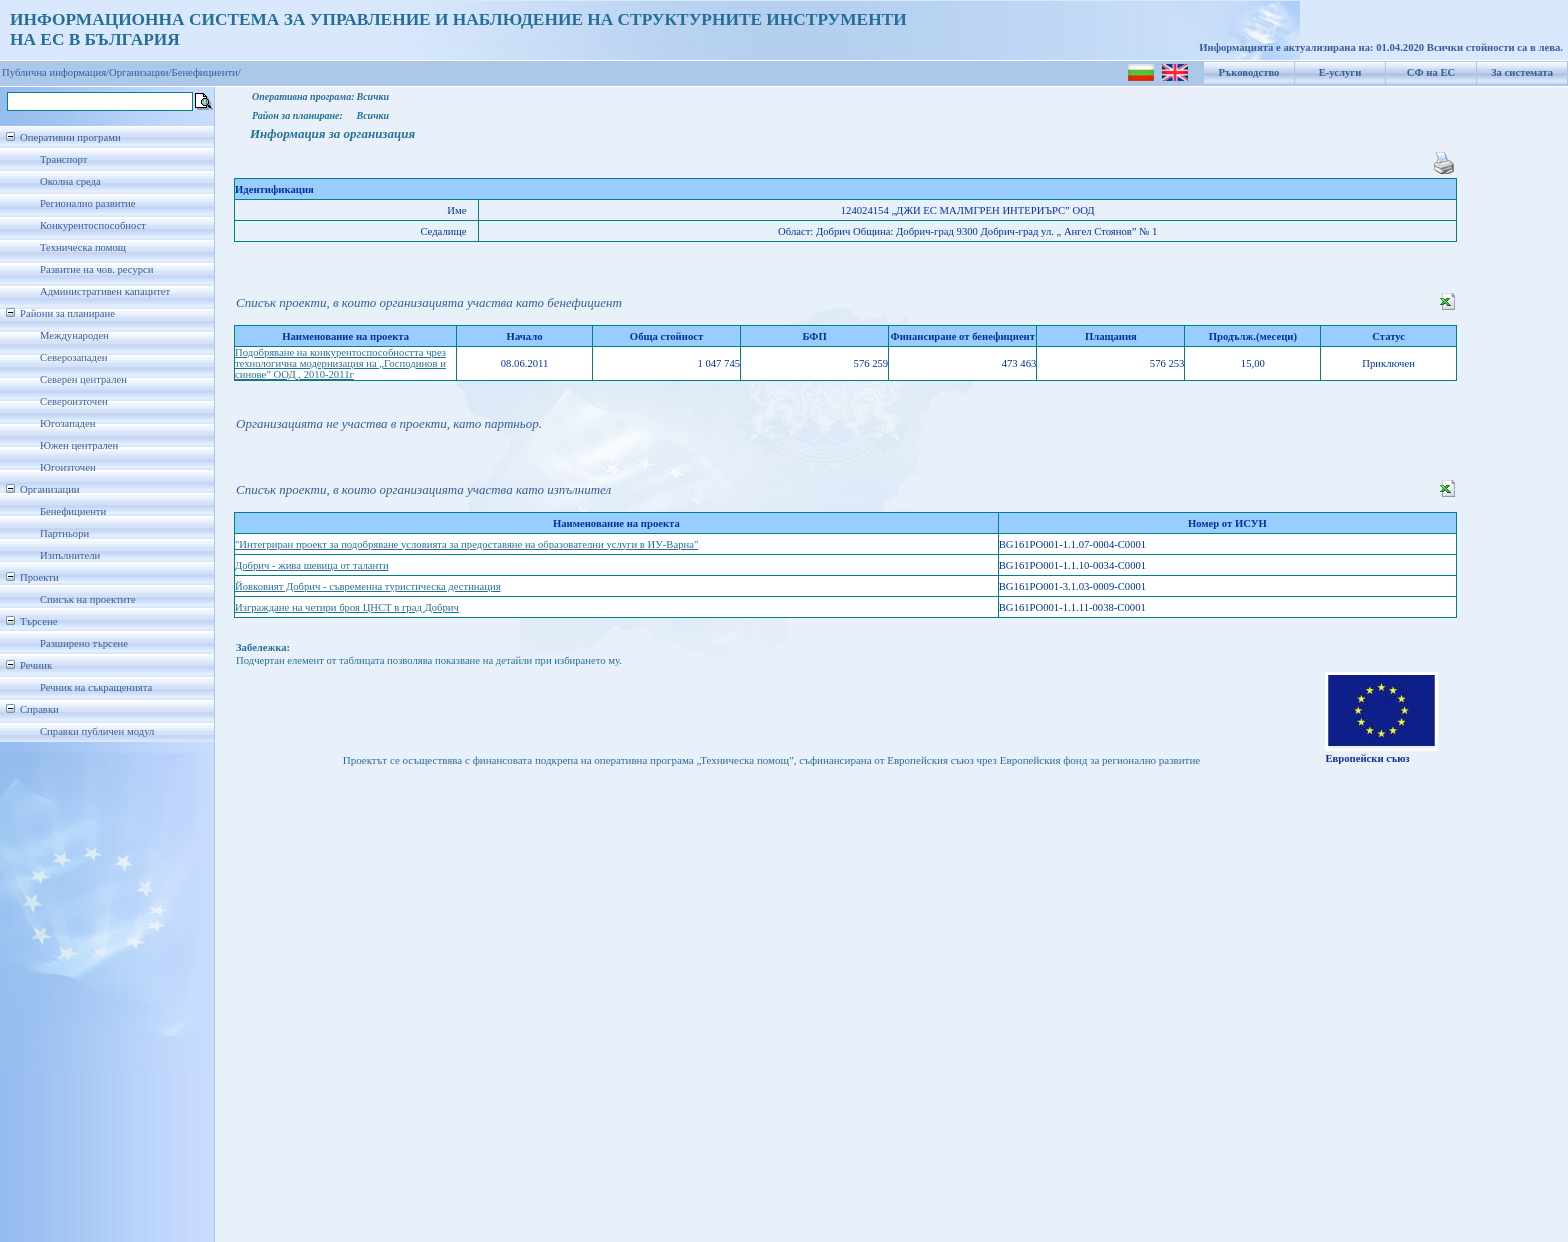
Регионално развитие (88, 203)
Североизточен (74, 401)
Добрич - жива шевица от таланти (312, 565)
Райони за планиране (67, 313)
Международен (74, 335)
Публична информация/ (55, 72)
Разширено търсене (84, 643)
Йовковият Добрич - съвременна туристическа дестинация (368, 586)
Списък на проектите (88, 599)
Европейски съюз (1367, 758)
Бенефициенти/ (206, 72)
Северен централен (83, 379)
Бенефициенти (73, 511)
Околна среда (70, 181)
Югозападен (67, 423)
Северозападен (73, 357)
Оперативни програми (70, 137)
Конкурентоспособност (93, 225)
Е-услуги (1340, 72)
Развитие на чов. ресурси (97, 269)
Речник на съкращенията (96, 687)
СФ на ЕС (1431, 72)
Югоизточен (68, 467)
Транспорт (63, 159)
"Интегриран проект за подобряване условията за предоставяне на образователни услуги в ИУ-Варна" (466, 544)
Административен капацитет (105, 291)
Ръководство (1249, 72)
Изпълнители (70, 555)
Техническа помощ (83, 247)
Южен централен (79, 445)
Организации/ (140, 72)
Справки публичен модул (97, 731)
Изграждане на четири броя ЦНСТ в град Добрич (347, 607)
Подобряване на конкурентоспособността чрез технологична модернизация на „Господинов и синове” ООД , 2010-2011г (340, 363)
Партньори (64, 533)
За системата (1522, 72)
